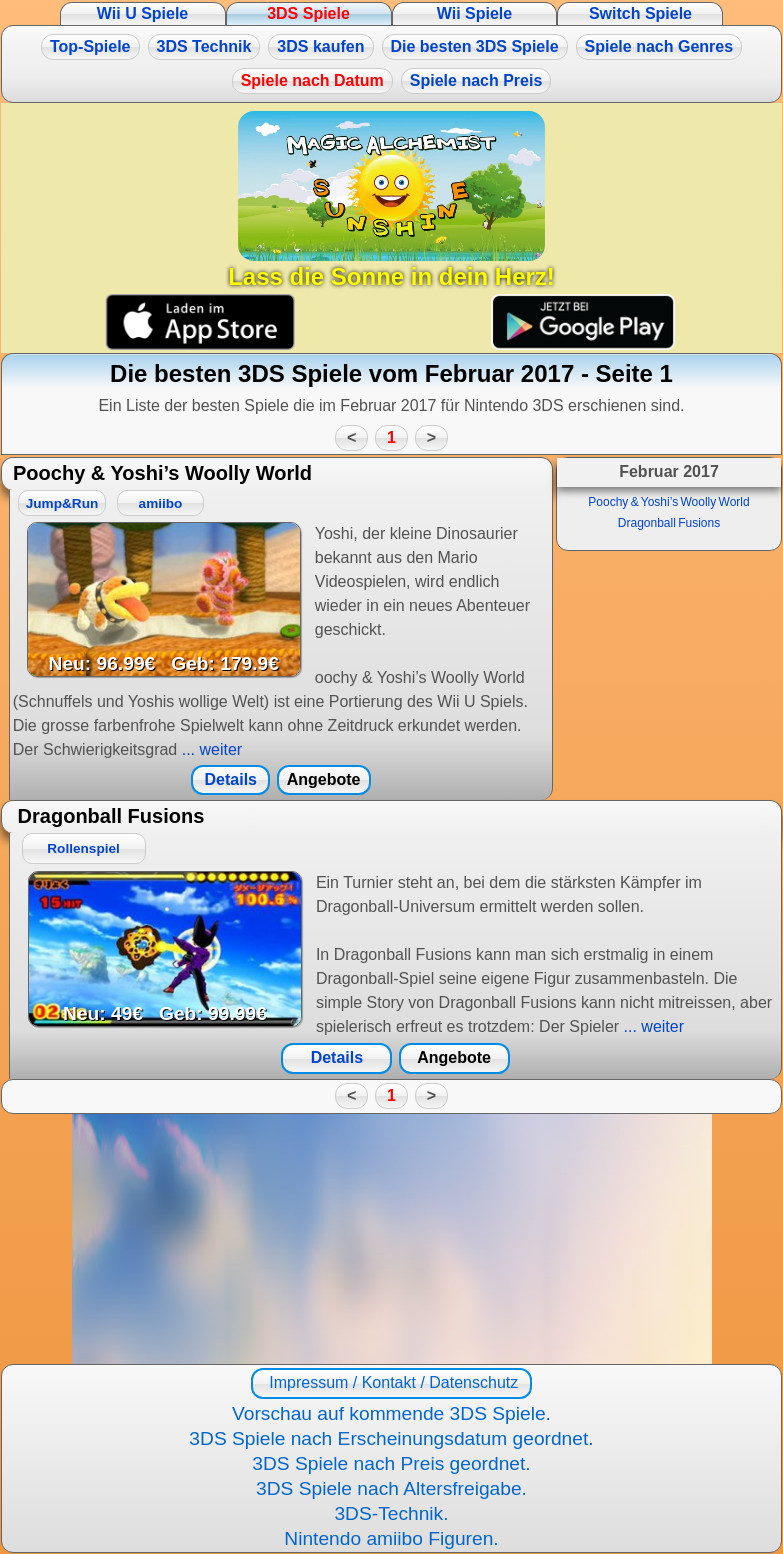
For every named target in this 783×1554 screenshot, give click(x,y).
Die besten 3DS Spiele (475, 46)
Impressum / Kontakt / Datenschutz (391, 1382)
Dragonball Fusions (669, 523)
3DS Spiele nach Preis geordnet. (391, 1463)
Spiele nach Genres (659, 46)
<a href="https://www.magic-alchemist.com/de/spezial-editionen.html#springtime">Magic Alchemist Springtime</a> (392, 1239)
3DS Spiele (308, 13)
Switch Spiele (640, 13)
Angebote (324, 779)
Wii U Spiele (142, 13)
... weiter (209, 749)
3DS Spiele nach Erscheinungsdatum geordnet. (391, 1438)
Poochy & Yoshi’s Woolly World (668, 502)
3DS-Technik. (391, 1513)
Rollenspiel (83, 848)
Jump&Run (62, 503)
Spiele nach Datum (312, 80)
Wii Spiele (474, 13)
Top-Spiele (90, 46)
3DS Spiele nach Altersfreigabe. (391, 1488)
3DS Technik (204, 46)
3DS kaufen (320, 46)
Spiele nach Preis (476, 80)
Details (231, 779)
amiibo (161, 503)
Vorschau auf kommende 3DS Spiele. (391, 1413)
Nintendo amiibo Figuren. (391, 1538)
